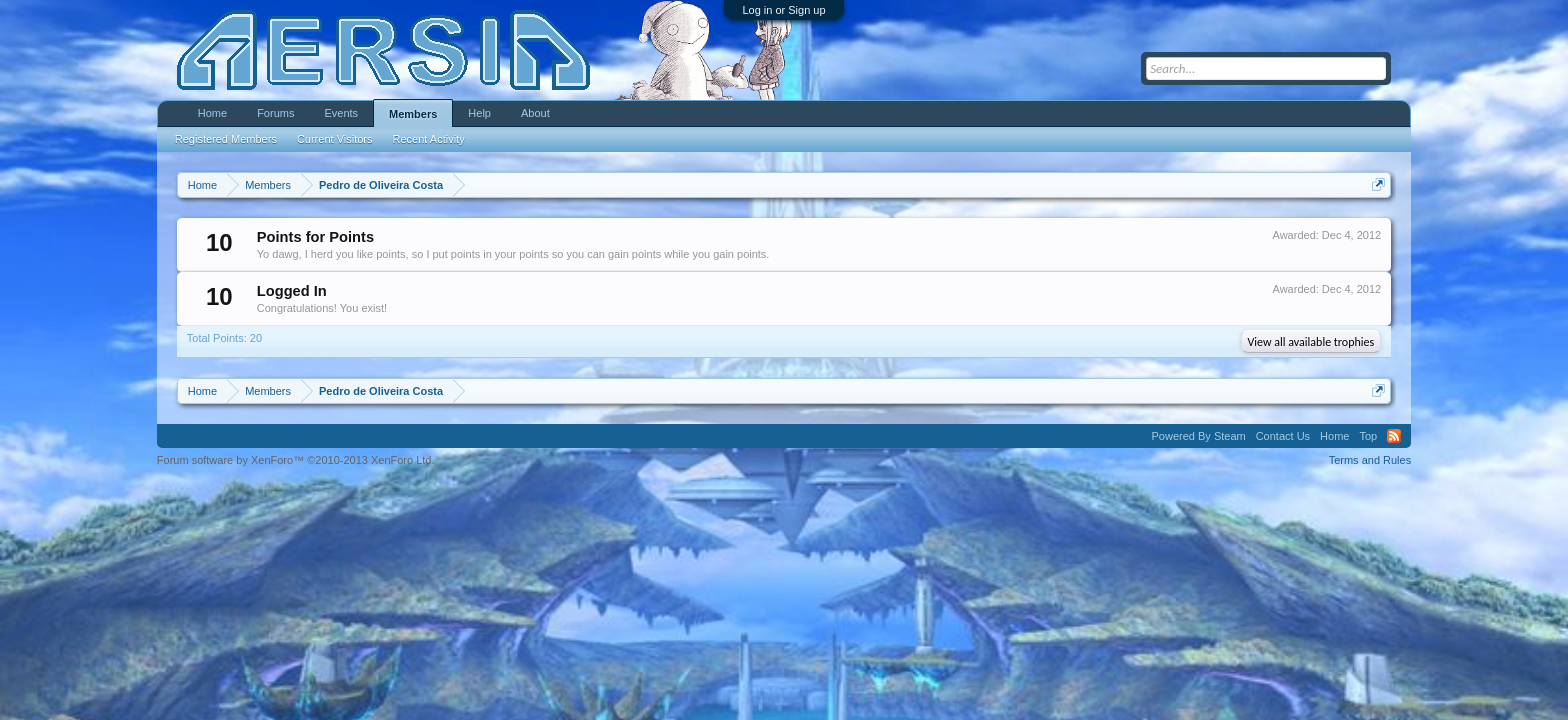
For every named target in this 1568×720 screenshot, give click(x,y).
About (535, 113)
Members (413, 114)
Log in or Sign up (783, 10)
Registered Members (226, 139)
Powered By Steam (1199, 436)
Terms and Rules (1370, 460)
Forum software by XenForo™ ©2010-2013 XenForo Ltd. (296, 460)
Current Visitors (335, 139)
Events (341, 113)
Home (212, 113)
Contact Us (1283, 436)
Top (1368, 436)
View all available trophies (1311, 342)
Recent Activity (429, 139)
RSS (1394, 436)
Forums (275, 113)
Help (479, 113)
